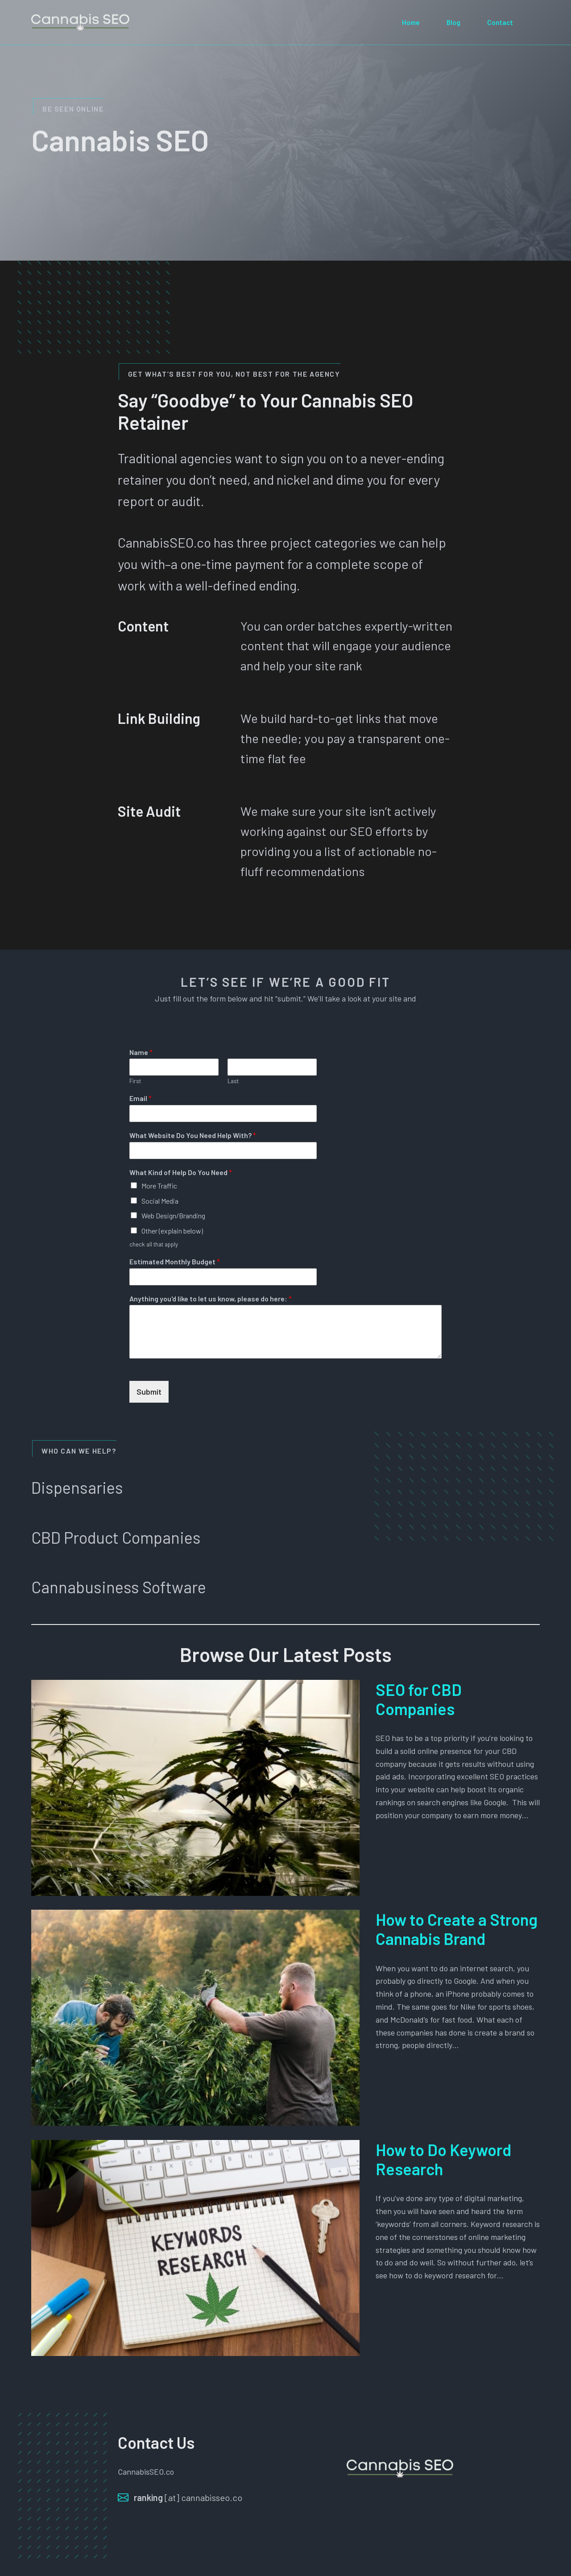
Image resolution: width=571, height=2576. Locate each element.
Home (411, 22)
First (135, 1080)
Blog (453, 22)
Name (141, 1052)
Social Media (159, 1201)
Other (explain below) (172, 1230)
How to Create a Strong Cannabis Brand (457, 1929)
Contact (500, 22)
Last (233, 1080)
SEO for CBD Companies (419, 1699)
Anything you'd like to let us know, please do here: (210, 1298)
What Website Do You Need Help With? (192, 1135)
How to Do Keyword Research (443, 2159)
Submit (149, 1391)
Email (140, 1098)
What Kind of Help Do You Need (180, 1172)
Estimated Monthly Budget (174, 1261)
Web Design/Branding (173, 1215)
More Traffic (159, 1185)
